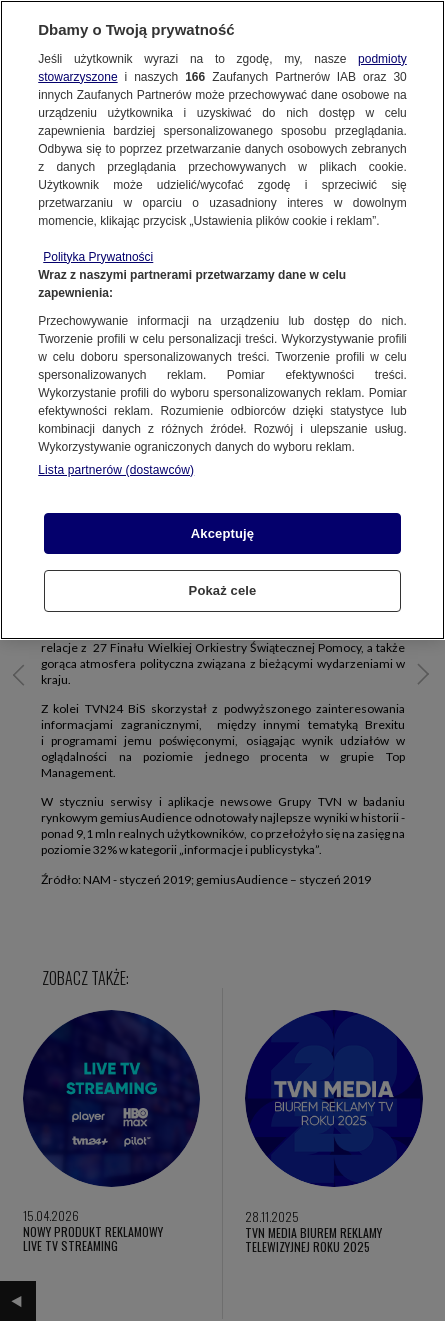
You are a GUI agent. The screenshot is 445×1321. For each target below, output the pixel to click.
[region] (222, 320)
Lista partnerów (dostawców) (116, 470)
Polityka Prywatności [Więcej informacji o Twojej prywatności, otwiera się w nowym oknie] (98, 257)
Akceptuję (222, 533)
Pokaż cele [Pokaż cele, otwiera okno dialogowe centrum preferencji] (223, 590)
